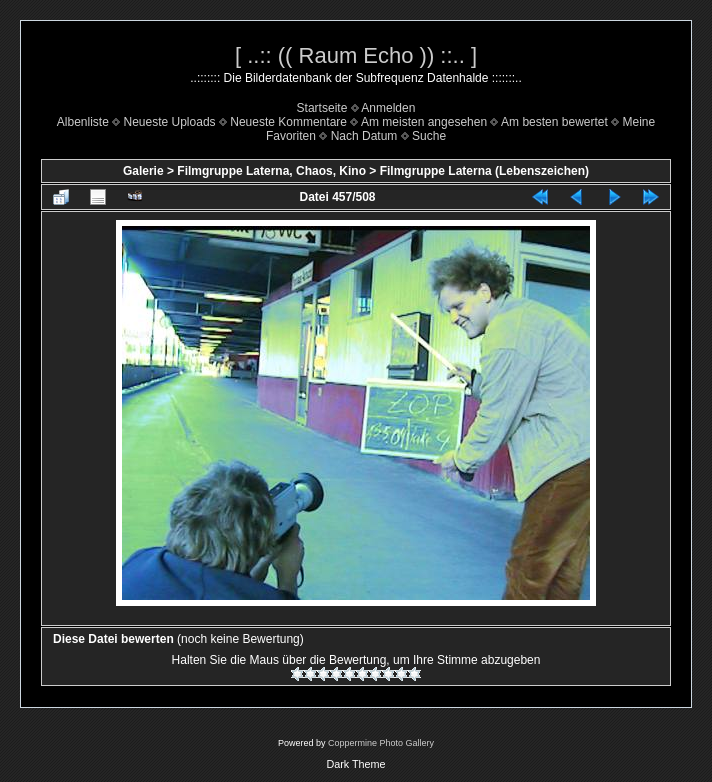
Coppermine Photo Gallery (381, 743)
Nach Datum (364, 136)
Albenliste (83, 122)
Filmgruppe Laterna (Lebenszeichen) (484, 171)
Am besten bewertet (554, 122)
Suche (429, 136)
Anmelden (388, 108)
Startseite (322, 108)
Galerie (143, 171)
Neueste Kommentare (288, 122)
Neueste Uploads (170, 122)
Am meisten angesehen (424, 122)
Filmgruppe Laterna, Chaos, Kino (271, 171)
